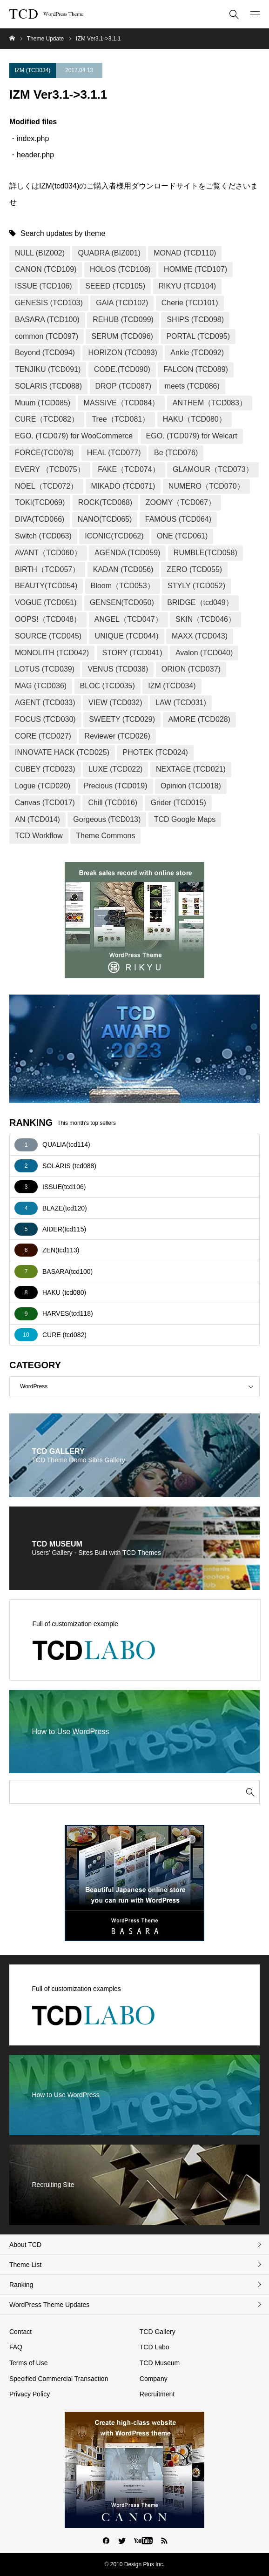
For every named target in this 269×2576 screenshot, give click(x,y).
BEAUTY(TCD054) (46, 586)
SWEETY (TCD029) (122, 719)
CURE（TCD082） (47, 419)
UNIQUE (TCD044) (127, 636)
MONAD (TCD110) (185, 253)
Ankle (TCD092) (197, 352)
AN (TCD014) (37, 819)
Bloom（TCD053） (123, 586)
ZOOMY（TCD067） (180, 502)
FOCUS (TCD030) (45, 719)
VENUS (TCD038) (117, 669)
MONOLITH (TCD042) (52, 653)
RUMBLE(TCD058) (205, 553)
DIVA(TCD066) (39, 519)
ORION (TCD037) (191, 669)
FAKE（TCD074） (128, 469)
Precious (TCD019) (116, 786)
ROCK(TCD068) (105, 502)
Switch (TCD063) (43, 536)
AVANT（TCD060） (48, 553)
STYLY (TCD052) (196, 586)
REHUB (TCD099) (123, 319)
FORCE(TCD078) (44, 453)
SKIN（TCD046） (205, 619)
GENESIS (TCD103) (49, 303)
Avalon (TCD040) (204, 653)
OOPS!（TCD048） (48, 619)
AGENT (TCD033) (45, 702)
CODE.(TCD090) (122, 369)
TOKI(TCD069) (40, 502)
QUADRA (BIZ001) (109, 253)
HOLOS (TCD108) (120, 269)
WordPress (139, 1387)
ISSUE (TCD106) (43, 286)
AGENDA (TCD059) (127, 553)
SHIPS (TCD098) (195, 319)
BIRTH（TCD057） (47, 569)
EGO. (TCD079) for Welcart (191, 436)
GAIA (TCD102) (122, 303)
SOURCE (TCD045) (48, 636)
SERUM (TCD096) (122, 336)
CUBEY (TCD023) (45, 769)
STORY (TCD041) (132, 653)
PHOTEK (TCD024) (155, 752)
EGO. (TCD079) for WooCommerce (74, 436)
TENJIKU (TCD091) (48, 369)
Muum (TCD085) (42, 403)
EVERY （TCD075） (50, 469)
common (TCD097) (46, 336)
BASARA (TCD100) (47, 319)
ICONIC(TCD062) (114, 536)
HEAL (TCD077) (114, 453)
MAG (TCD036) (41, 686)
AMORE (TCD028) (199, 719)
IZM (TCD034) (33, 70)
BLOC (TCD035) (107, 686)
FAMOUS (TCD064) (178, 519)
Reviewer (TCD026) (117, 736)
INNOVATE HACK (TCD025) (62, 752)
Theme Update (45, 38)
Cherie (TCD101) (189, 303)
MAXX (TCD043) (200, 636)
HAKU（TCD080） (194, 419)
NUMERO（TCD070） (206, 486)
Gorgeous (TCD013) (107, 819)
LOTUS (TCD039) (44, 669)
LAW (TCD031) (180, 702)
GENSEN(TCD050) (122, 602)
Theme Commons (105, 836)
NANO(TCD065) (105, 519)
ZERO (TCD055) (194, 569)
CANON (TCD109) (45, 269)
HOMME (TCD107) (195, 269)
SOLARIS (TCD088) (48, 386)
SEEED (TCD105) (115, 286)
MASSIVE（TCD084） (122, 403)
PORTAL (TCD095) (198, 336)
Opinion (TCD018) (191, 786)
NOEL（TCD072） (46, 486)
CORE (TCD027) (43, 736)
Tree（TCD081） (120, 419)
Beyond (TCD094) (45, 352)
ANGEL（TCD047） (128, 619)
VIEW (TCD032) (115, 702)
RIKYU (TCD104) (187, 286)
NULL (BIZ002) (40, 253)
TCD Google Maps (185, 819)
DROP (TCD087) (123, 386)
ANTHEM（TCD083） (210, 403)
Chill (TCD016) (112, 803)
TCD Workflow (39, 836)
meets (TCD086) (192, 386)
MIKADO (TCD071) (123, 486)
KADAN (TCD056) (123, 569)
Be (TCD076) (176, 453)
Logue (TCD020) (42, 786)
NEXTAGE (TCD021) (191, 769)
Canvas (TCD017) (45, 803)
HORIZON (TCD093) (122, 352)
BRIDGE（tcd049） (200, 602)
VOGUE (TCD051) (45, 602)
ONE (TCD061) (182, 536)
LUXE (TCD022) (115, 769)
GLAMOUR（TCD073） (213, 469)
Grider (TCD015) (178, 803)
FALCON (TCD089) (195, 369)
